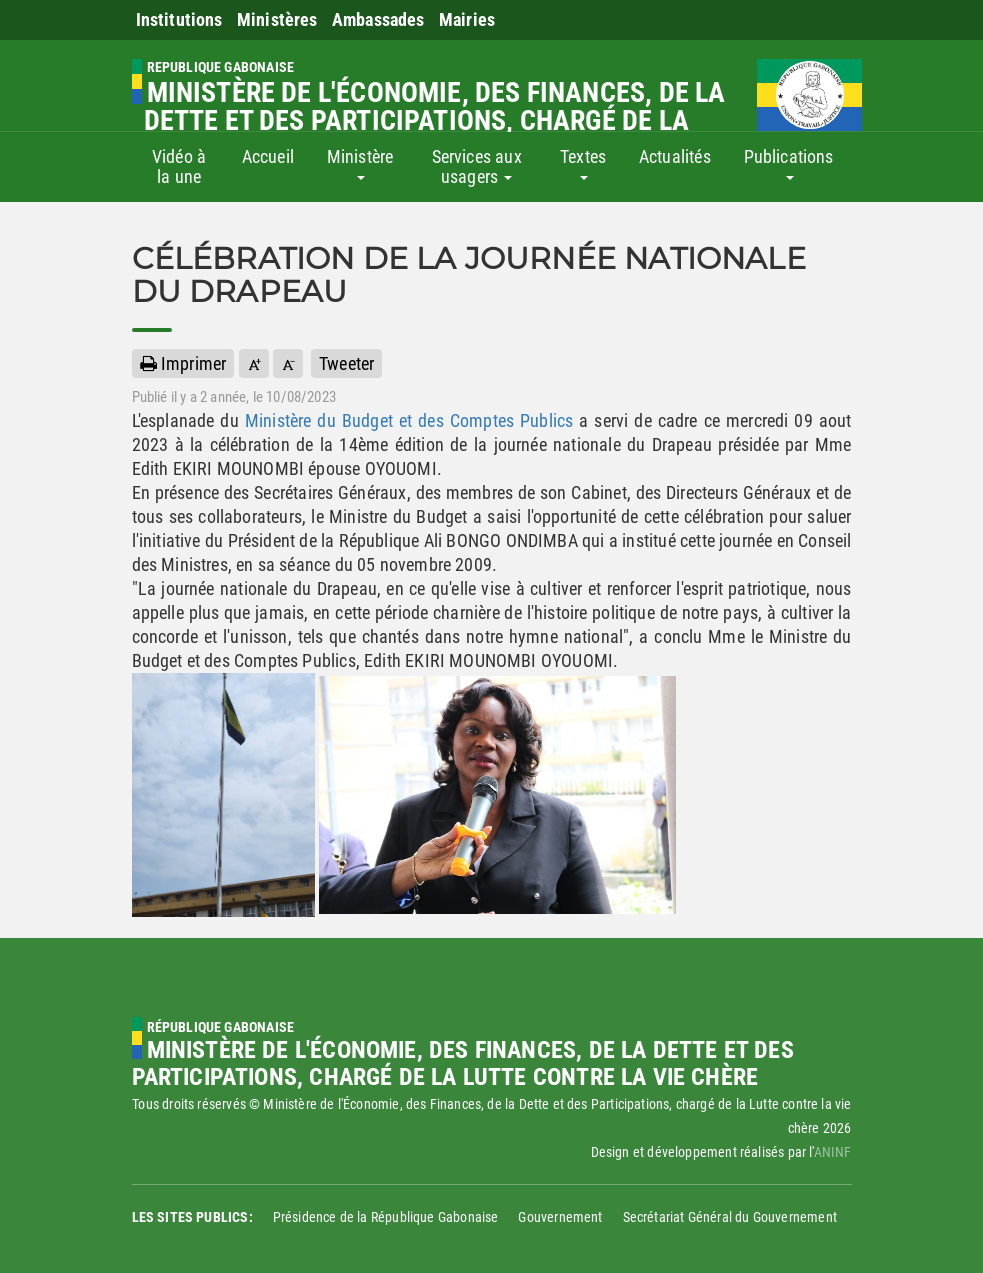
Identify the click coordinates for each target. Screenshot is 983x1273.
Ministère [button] (360, 163)
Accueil (268, 156)
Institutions (179, 19)
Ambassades (378, 19)
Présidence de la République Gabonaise (386, 1217)
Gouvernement (560, 1217)
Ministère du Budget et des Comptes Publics (409, 420)
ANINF (833, 1152)
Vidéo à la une (179, 166)
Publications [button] (789, 163)
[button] (254, 363)
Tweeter (346, 363)
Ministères (277, 19)
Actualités (675, 156)
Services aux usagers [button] (477, 166)
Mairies (467, 19)
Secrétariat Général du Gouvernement (730, 1217)
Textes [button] (583, 163)
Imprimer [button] (183, 363)
